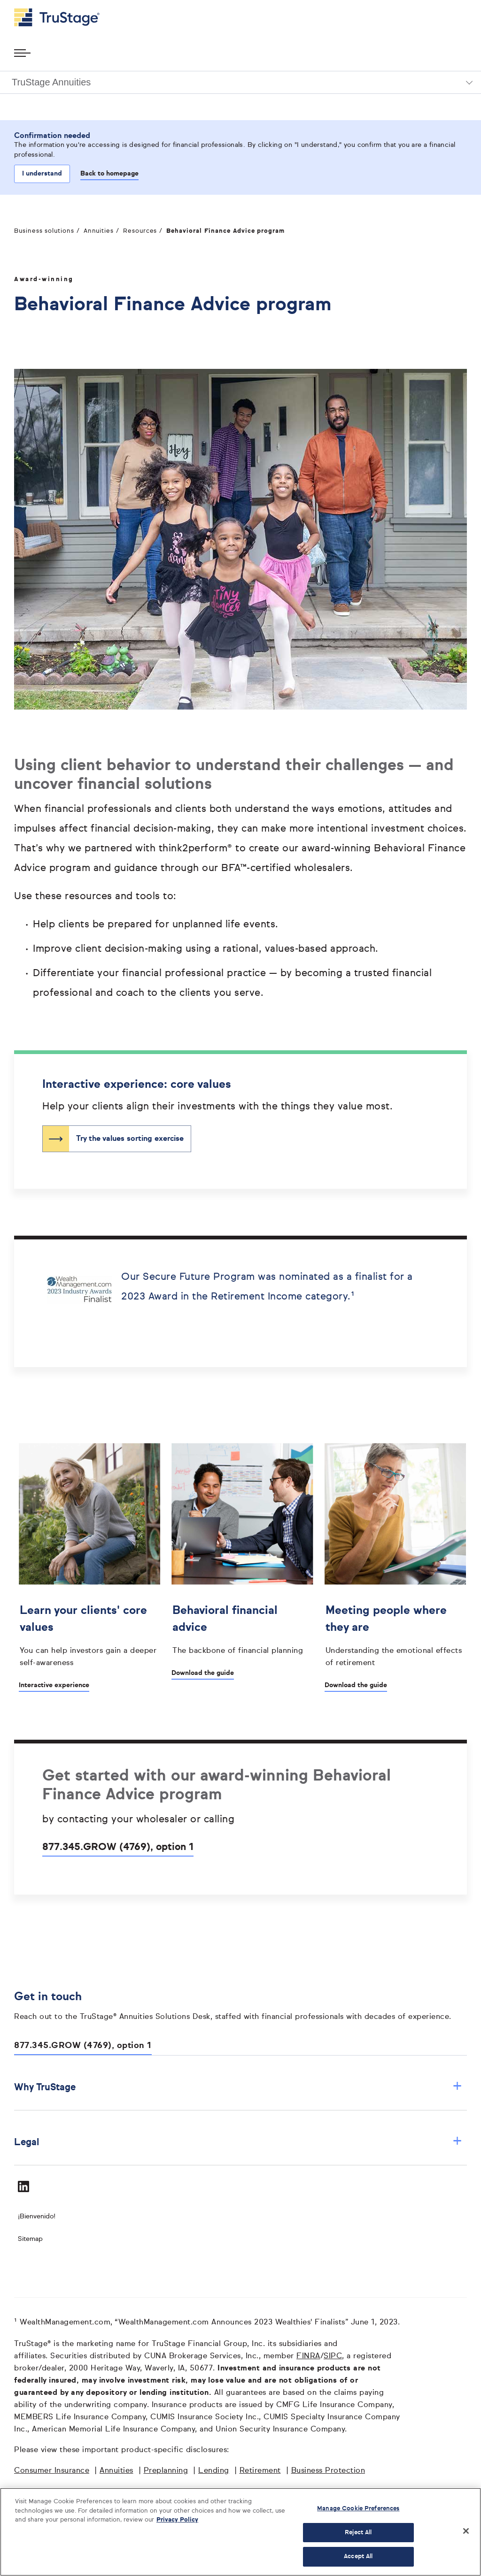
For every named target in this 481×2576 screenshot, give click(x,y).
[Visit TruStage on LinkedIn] (23, 2186)
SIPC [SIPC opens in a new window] (333, 2356)
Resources (140, 231)
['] (242, 1513)
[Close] (466, 2531)
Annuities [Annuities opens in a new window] (116, 2471)
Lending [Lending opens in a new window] (213, 2471)
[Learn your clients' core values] (89, 1634)
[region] (240, 2532)
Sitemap (30, 2239)
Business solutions (44, 231)
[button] (240, 82)
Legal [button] (238, 2142)
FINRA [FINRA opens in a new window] (308, 2356)
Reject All (358, 2533)
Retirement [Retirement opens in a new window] (260, 2471)
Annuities (99, 231)
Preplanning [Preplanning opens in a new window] (166, 2471)
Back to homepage (109, 173)
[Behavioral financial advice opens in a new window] (242, 1628)
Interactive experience (54, 1685)
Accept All (358, 2556)
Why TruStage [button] (238, 2087)
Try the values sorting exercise (130, 1139)
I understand (42, 173)
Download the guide (202, 1673)
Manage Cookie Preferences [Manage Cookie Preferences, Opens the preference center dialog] (358, 2509)
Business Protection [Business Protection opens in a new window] (328, 2471)
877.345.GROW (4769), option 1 (118, 1847)
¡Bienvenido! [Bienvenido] (36, 2216)
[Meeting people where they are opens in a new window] (395, 1634)
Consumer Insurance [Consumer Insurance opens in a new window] (51, 2471)
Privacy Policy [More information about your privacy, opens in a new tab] (177, 2520)
